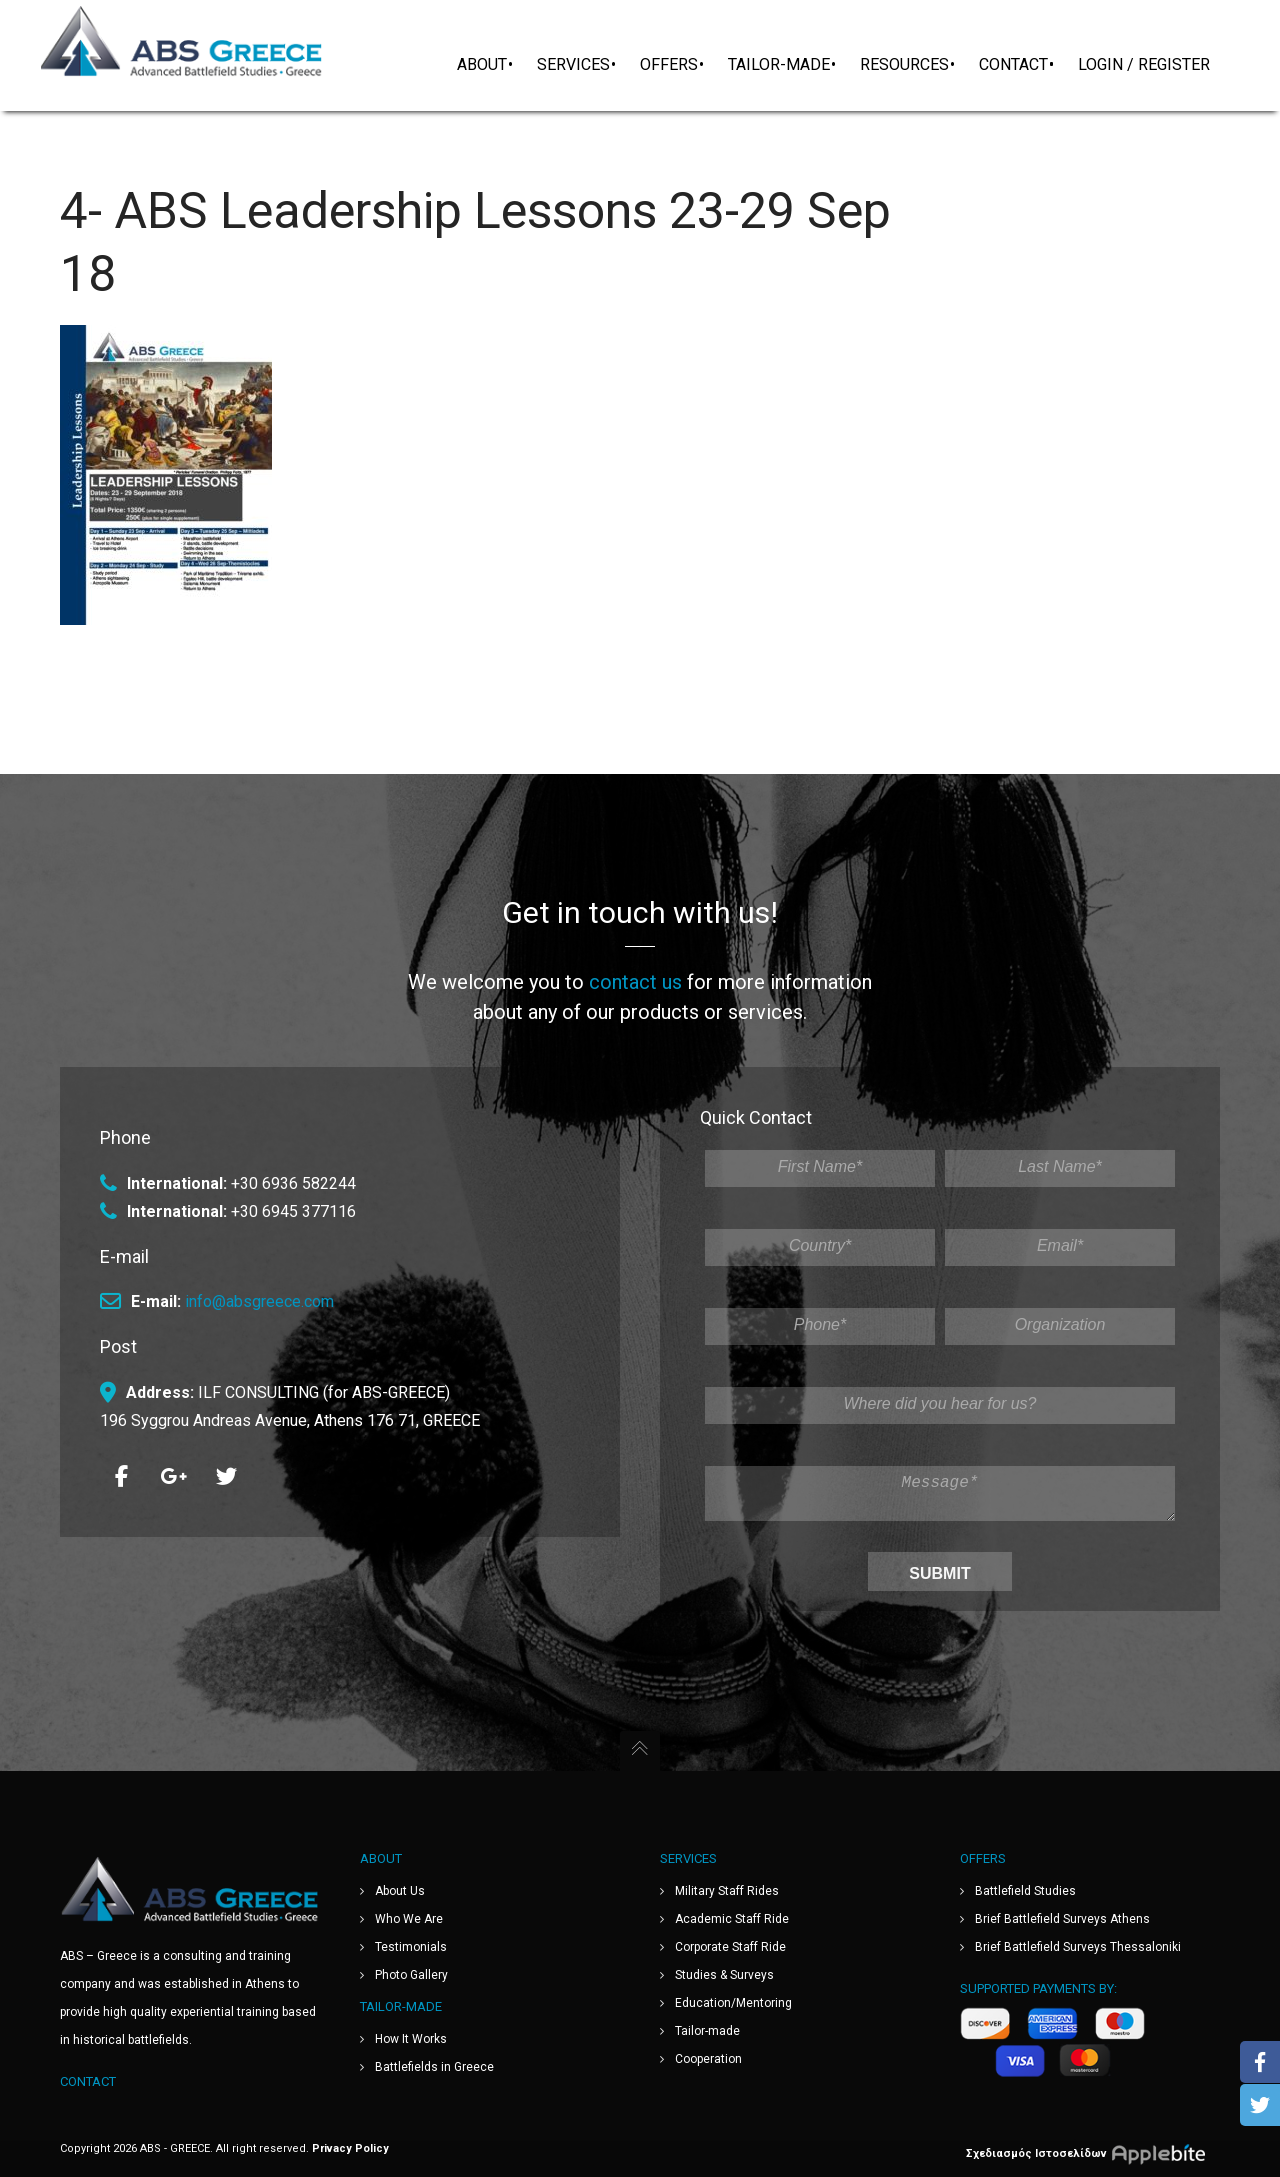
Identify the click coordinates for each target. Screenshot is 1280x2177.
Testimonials (411, 1947)
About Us (400, 1891)
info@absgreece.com (259, 1293)
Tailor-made (707, 2031)
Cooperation (708, 2059)
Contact (88, 2081)
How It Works (411, 2039)
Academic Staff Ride (732, 1919)
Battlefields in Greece (434, 2067)
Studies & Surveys (724, 1975)
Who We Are (409, 1919)
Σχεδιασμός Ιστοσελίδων (1093, 2153)
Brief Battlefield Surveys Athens (1062, 1919)
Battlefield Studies (1025, 1891)
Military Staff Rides (727, 1891)
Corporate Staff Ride (730, 1947)
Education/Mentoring (733, 2003)
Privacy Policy (350, 2148)
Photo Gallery (411, 1975)
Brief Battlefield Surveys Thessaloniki (1078, 1947)
